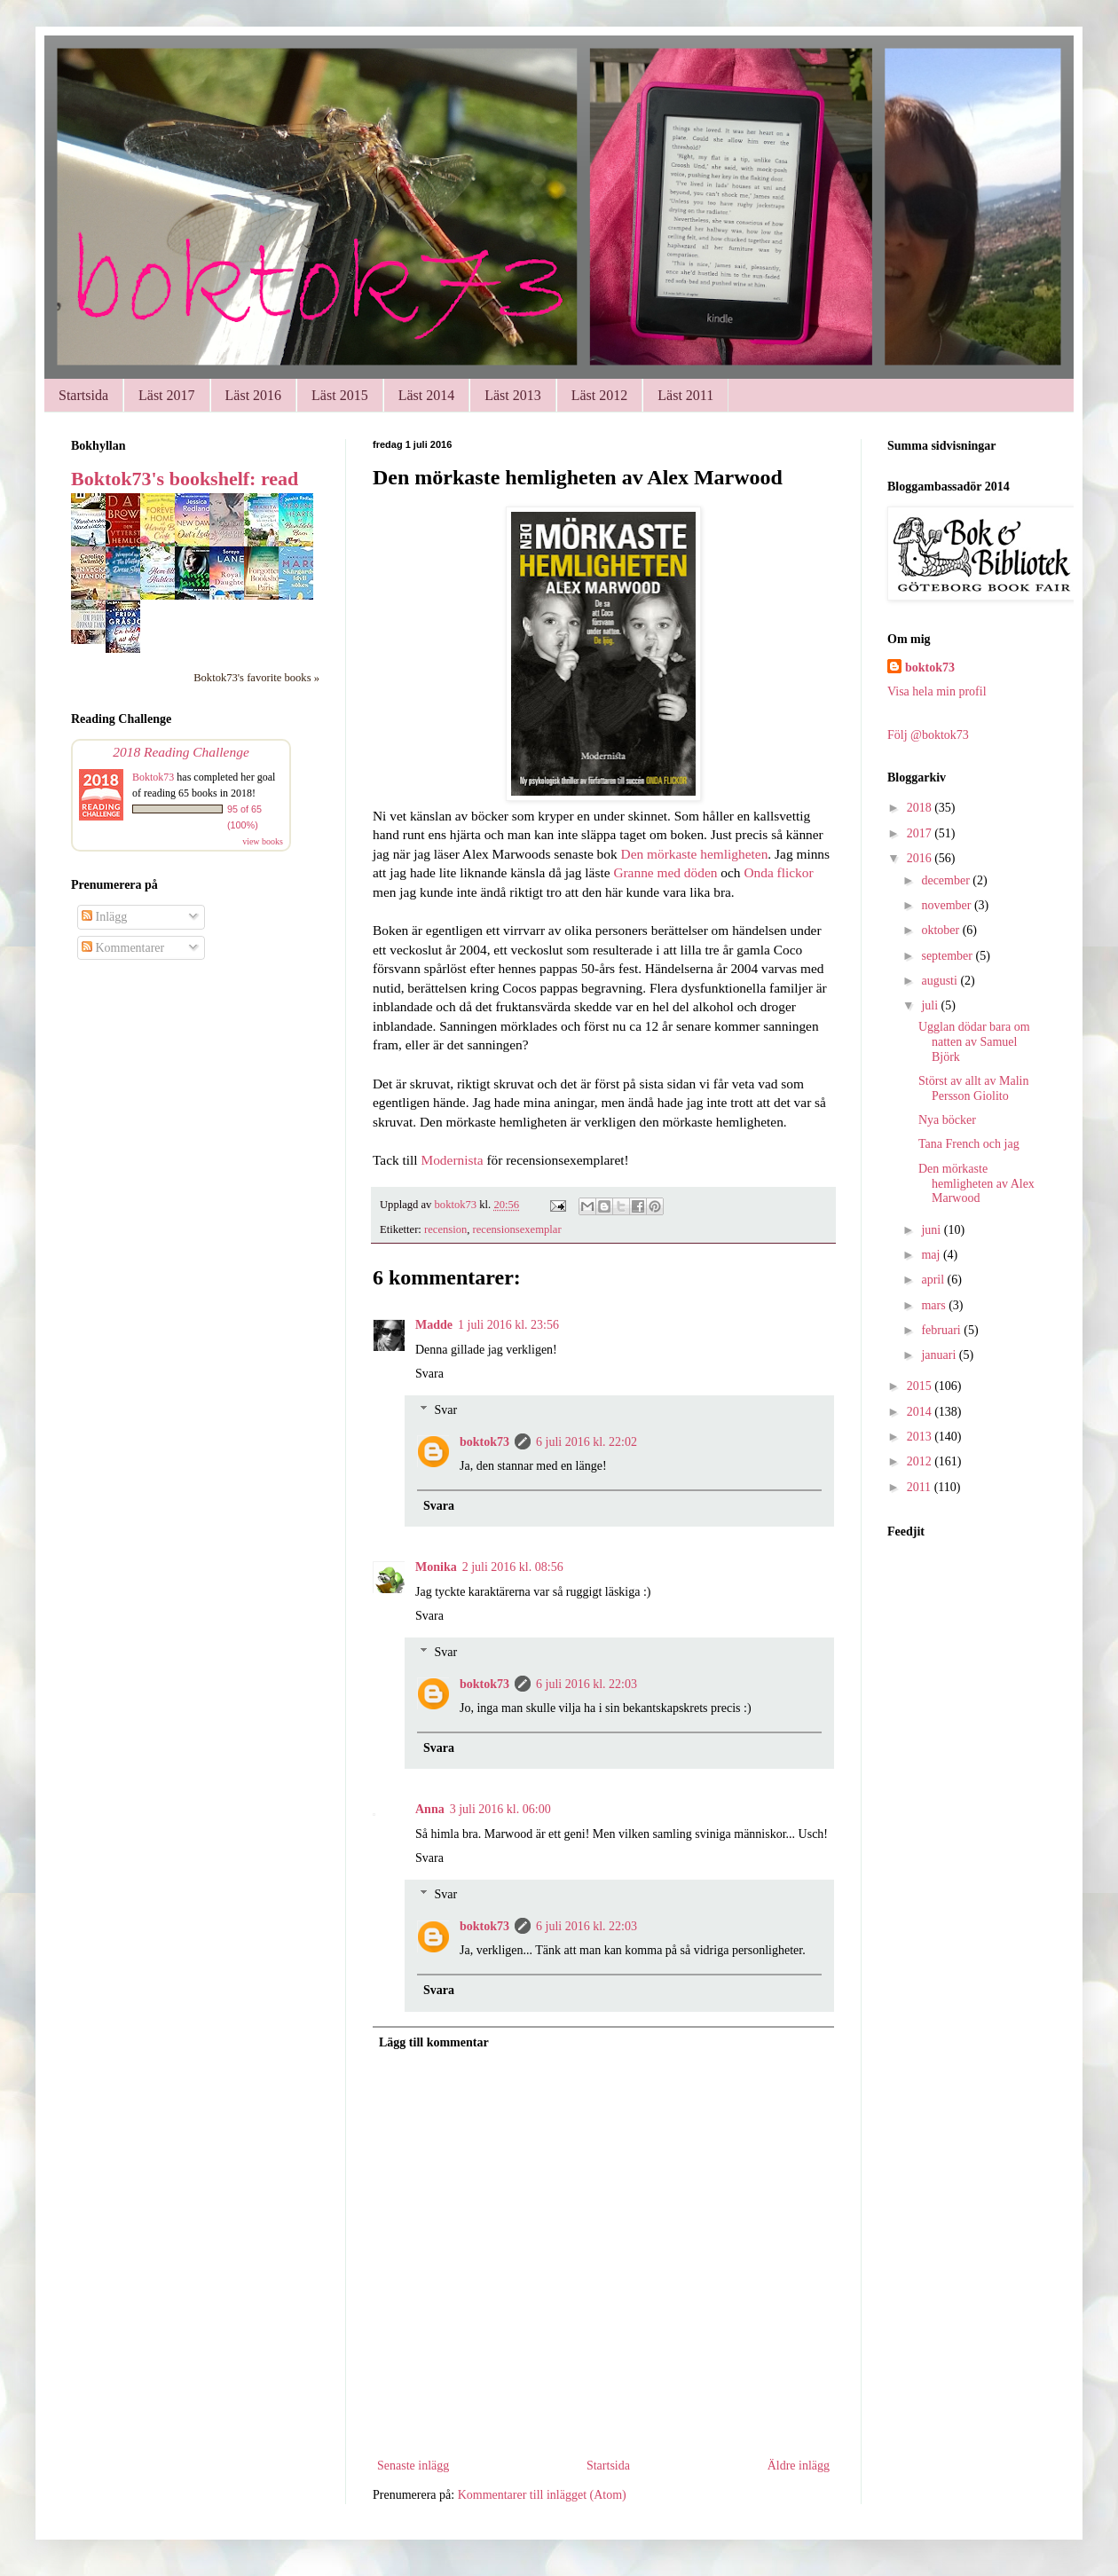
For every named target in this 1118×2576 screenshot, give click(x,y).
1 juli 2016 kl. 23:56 (508, 1324)
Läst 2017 (166, 395)
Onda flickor (778, 872)
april (934, 1279)
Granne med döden (665, 872)
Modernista (452, 1159)
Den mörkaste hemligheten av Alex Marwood (976, 1184)
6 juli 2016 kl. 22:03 (586, 1684)
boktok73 (484, 1442)
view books (262, 841)
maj (932, 1254)
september (948, 955)
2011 (920, 1487)
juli (931, 1005)
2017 (921, 833)
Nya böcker (947, 1120)
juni (932, 1230)
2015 (921, 1386)
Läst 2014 (426, 395)
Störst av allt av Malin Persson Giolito (973, 1088)
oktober (941, 930)
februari (942, 1330)
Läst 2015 (339, 395)
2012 (921, 1461)
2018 (921, 807)
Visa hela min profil (937, 691)
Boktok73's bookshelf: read (184, 478)
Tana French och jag (969, 1144)
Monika (436, 1567)
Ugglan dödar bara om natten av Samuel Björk (974, 1042)
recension (445, 1229)
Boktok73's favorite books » (256, 677)
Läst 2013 (512, 395)
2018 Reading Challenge (181, 751)
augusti (940, 980)
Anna (430, 1809)
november (947, 905)
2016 (921, 858)
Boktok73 (153, 777)
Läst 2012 (599, 395)
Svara (429, 1373)
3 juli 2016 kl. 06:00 (500, 1809)
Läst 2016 (253, 395)
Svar (445, 1410)
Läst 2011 (685, 395)
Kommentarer (123, 947)
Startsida (83, 395)
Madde (434, 1324)
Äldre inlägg (799, 2465)
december (946, 880)
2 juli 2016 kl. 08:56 (512, 1567)
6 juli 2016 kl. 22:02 (586, 1442)
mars (935, 1305)
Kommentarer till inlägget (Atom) (542, 2494)
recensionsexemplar (517, 1229)
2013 (921, 1436)
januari (939, 1355)
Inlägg (104, 916)
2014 (921, 1411)
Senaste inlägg (413, 2465)
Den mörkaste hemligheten (694, 853)
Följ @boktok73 (928, 735)
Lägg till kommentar (434, 2042)
